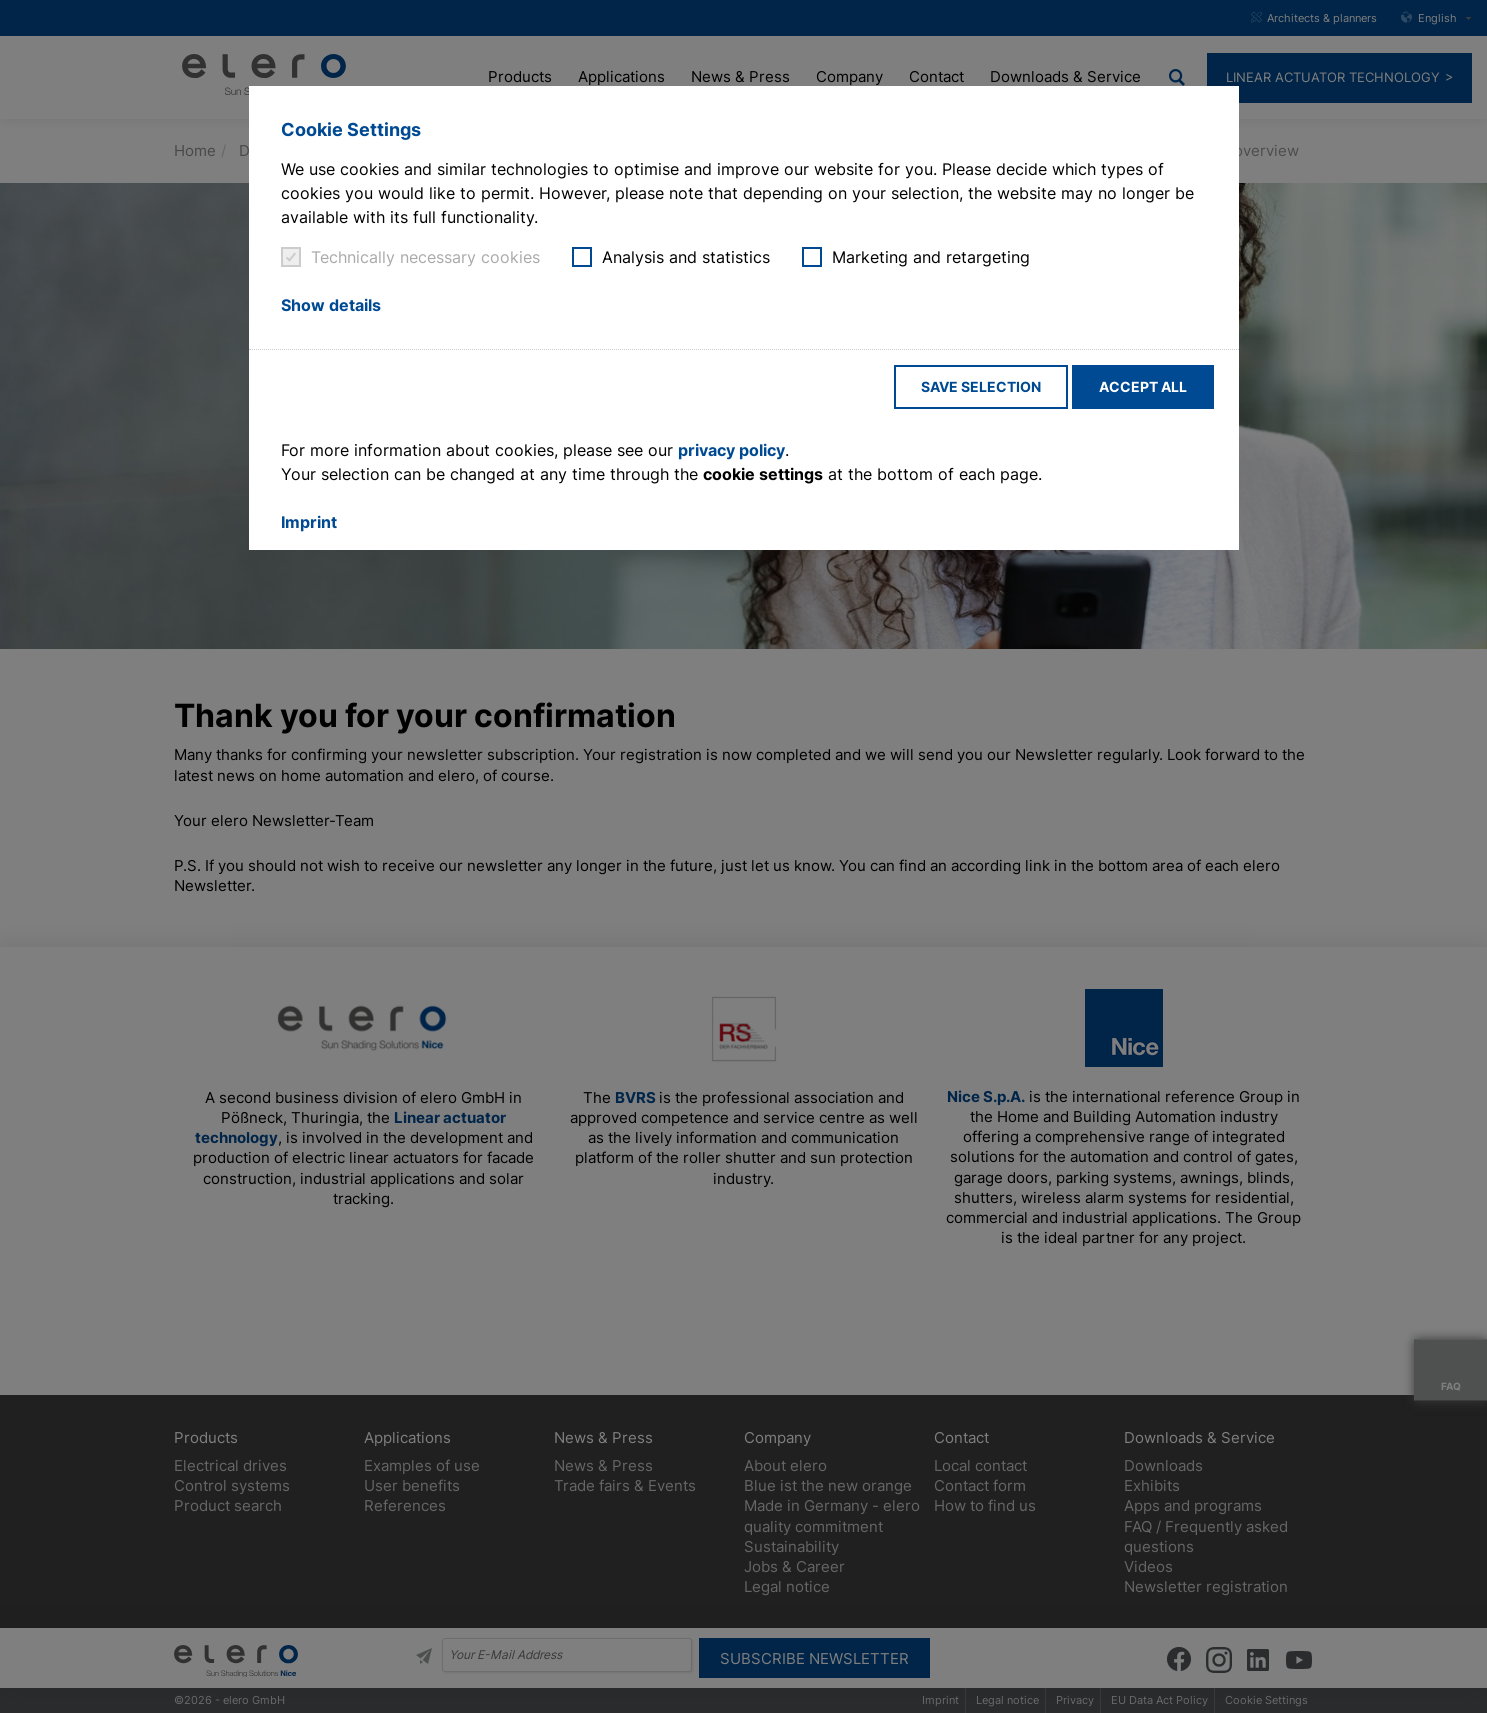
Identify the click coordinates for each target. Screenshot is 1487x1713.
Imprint (309, 522)
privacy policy (731, 450)
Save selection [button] (981, 386)
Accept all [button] (1143, 386)
